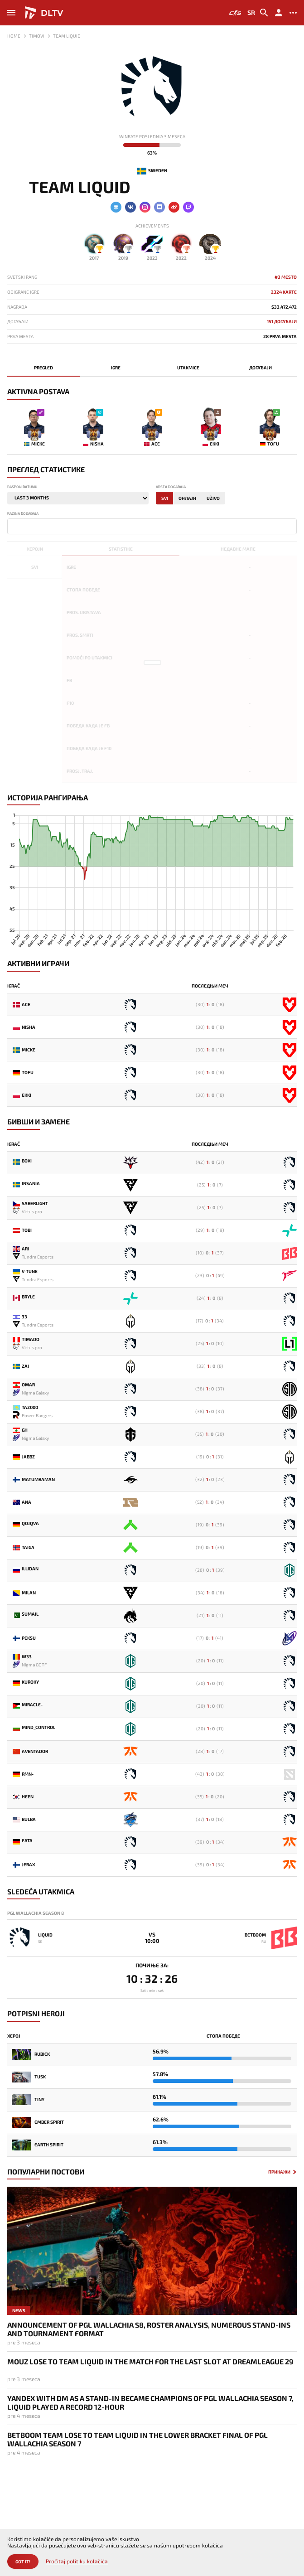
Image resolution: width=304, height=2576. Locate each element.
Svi (164, 498)
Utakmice (188, 367)
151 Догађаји (282, 321)
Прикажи (279, 2171)
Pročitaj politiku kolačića (77, 2561)
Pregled (43, 367)
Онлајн (187, 498)
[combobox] (152, 526)
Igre (116, 367)
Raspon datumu (22, 487)
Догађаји (260, 367)
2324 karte (284, 292)
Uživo (213, 498)
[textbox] (12, 525)
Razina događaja (23, 514)
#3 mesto (286, 277)
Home (13, 36)
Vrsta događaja (171, 487)
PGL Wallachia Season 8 (35, 1913)
